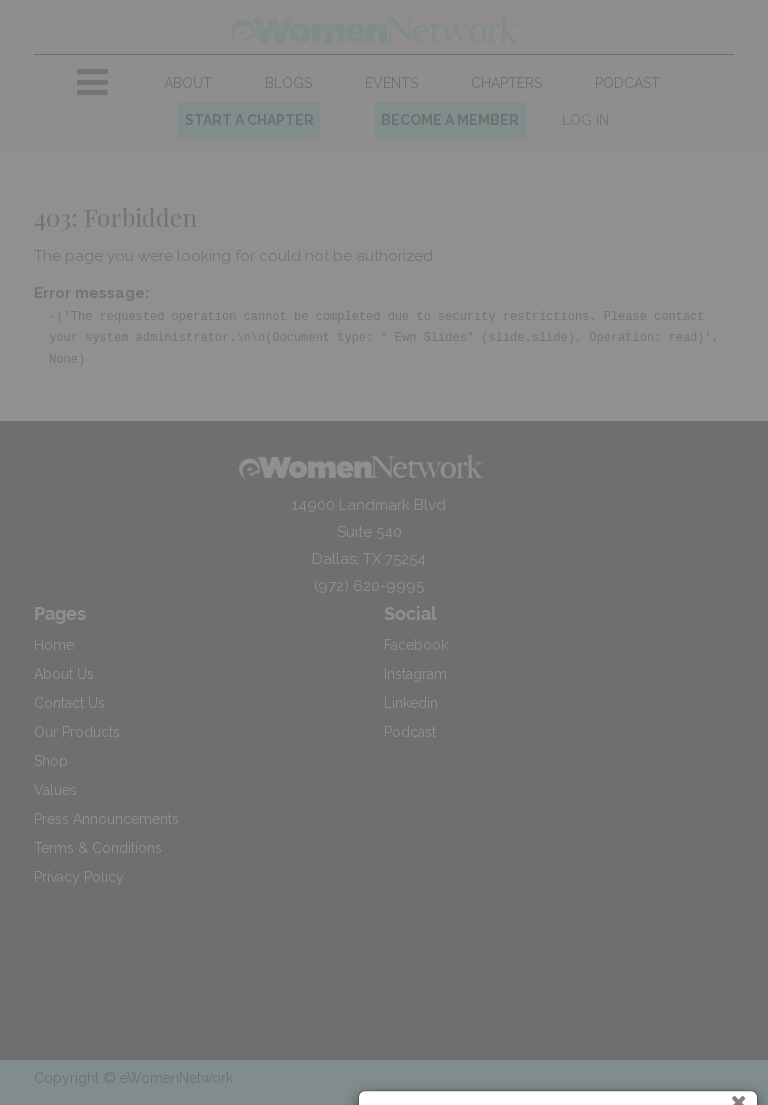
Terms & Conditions (98, 848)
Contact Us (69, 703)
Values (55, 790)
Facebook (416, 645)
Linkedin (411, 703)
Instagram (415, 674)
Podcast (410, 732)
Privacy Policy (79, 877)
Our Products (77, 732)
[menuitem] (188, 83)
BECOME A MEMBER (450, 120)
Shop (51, 761)
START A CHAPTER (249, 120)
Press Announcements (106, 819)
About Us (64, 674)
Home (54, 645)
